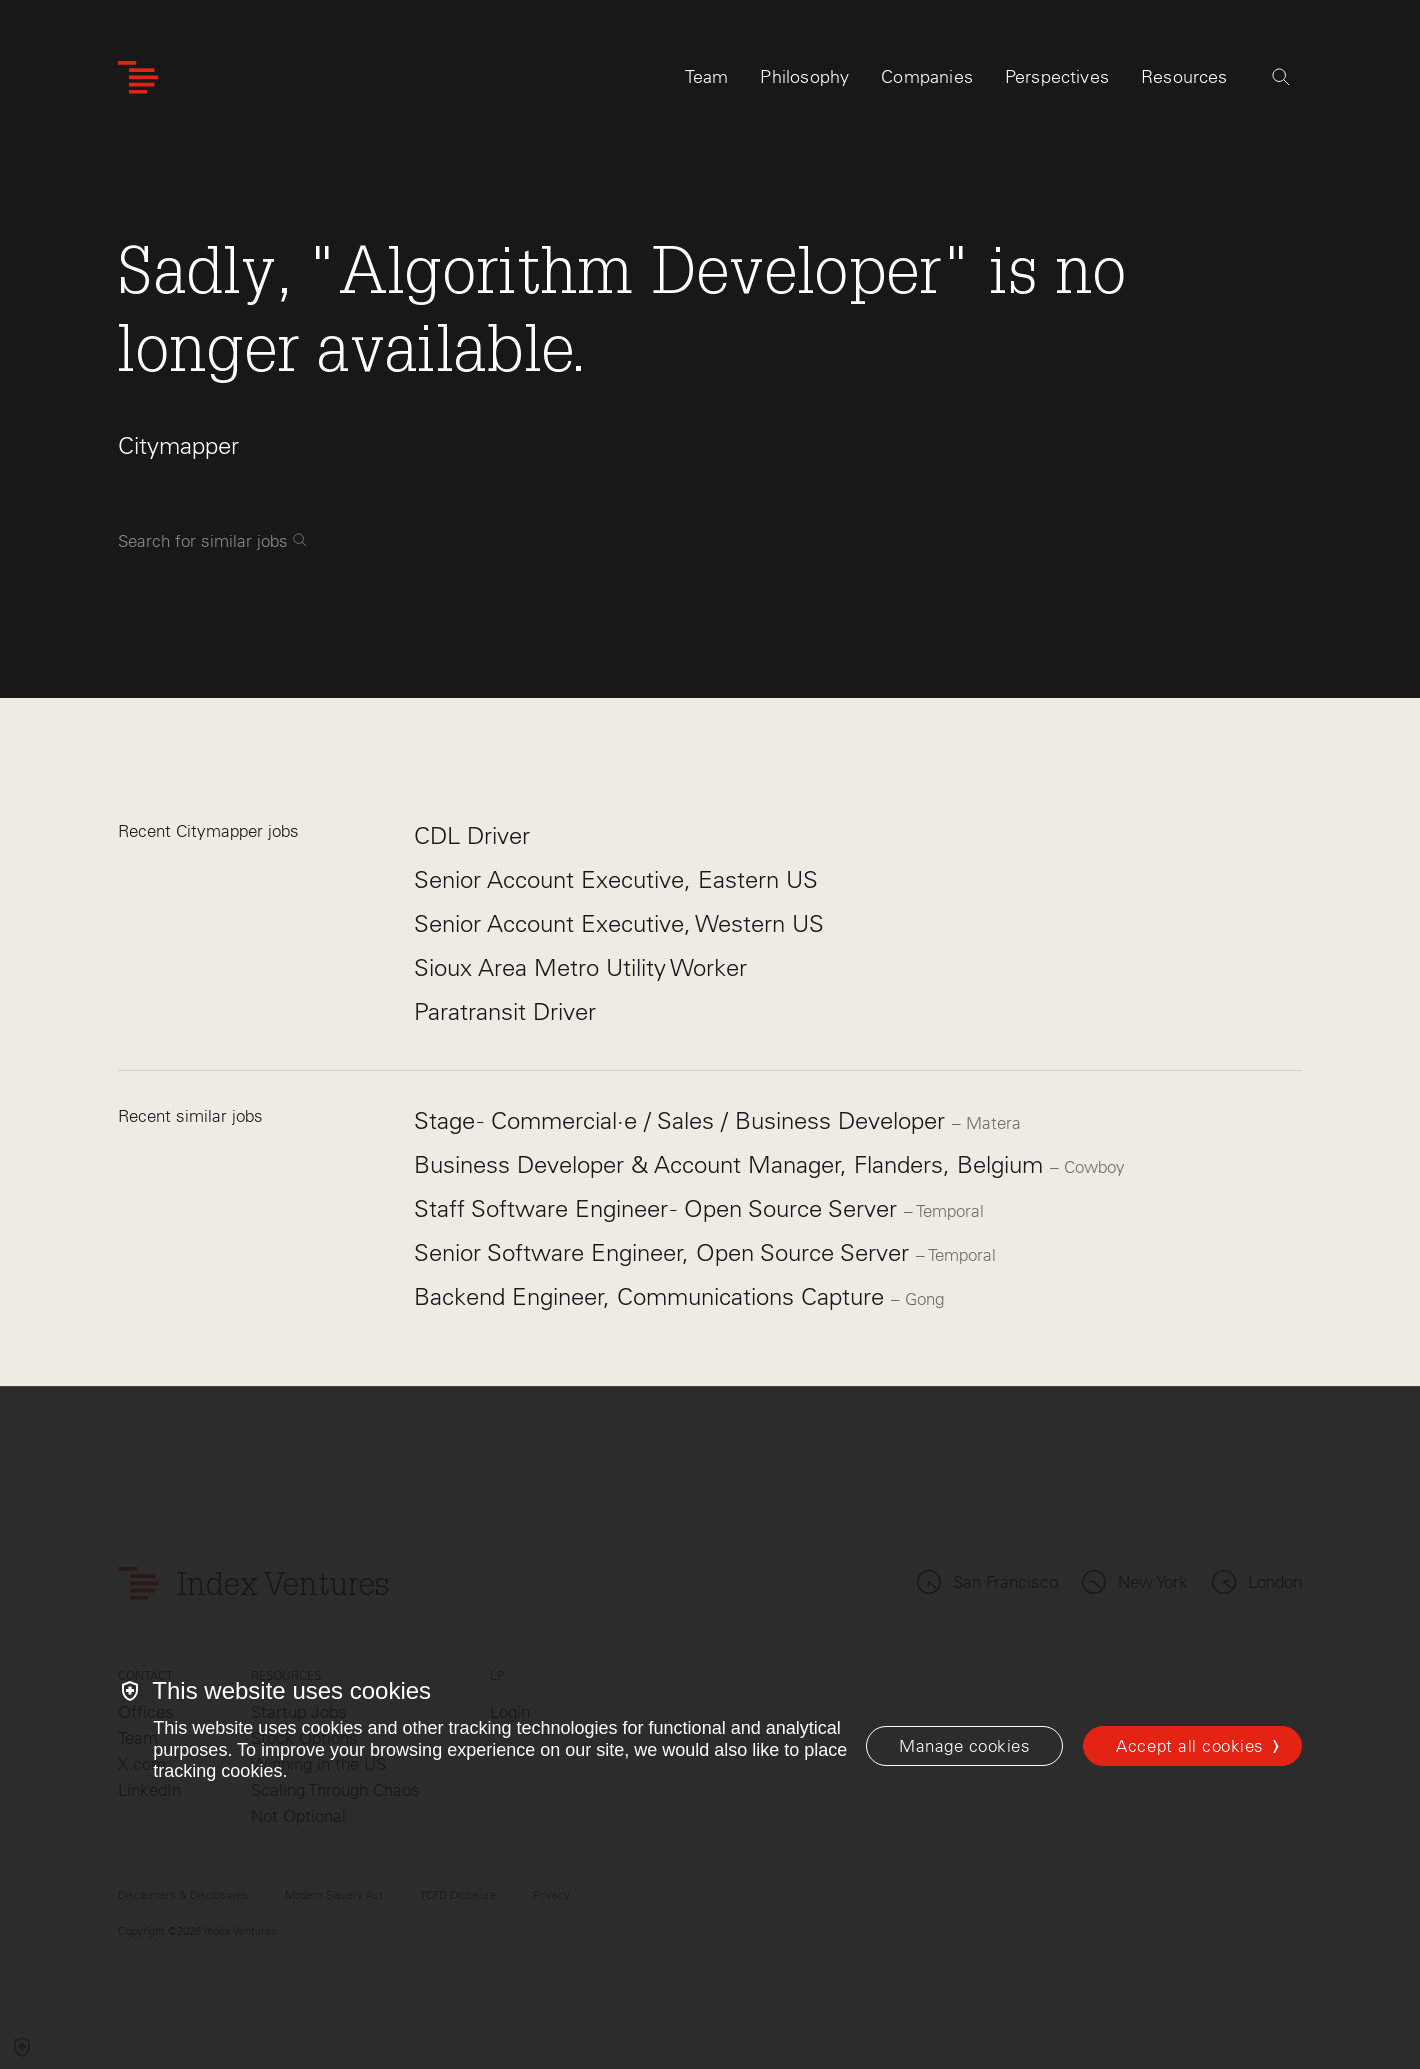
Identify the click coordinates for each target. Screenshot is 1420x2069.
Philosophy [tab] (804, 77)
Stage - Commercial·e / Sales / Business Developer (683, 1120)
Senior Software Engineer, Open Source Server (665, 1252)
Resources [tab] (1184, 77)
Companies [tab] (927, 77)
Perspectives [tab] (1057, 77)
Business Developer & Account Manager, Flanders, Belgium (732, 1164)
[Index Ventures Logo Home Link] (138, 77)
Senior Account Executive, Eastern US (616, 879)
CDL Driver (472, 835)
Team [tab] (707, 77)
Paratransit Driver (505, 1011)
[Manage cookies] (964, 1746)
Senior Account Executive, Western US (619, 923)
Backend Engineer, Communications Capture (652, 1296)
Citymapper (178, 445)
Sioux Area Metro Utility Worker (580, 967)
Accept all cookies (1189, 1746)
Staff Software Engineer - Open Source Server (659, 1208)
